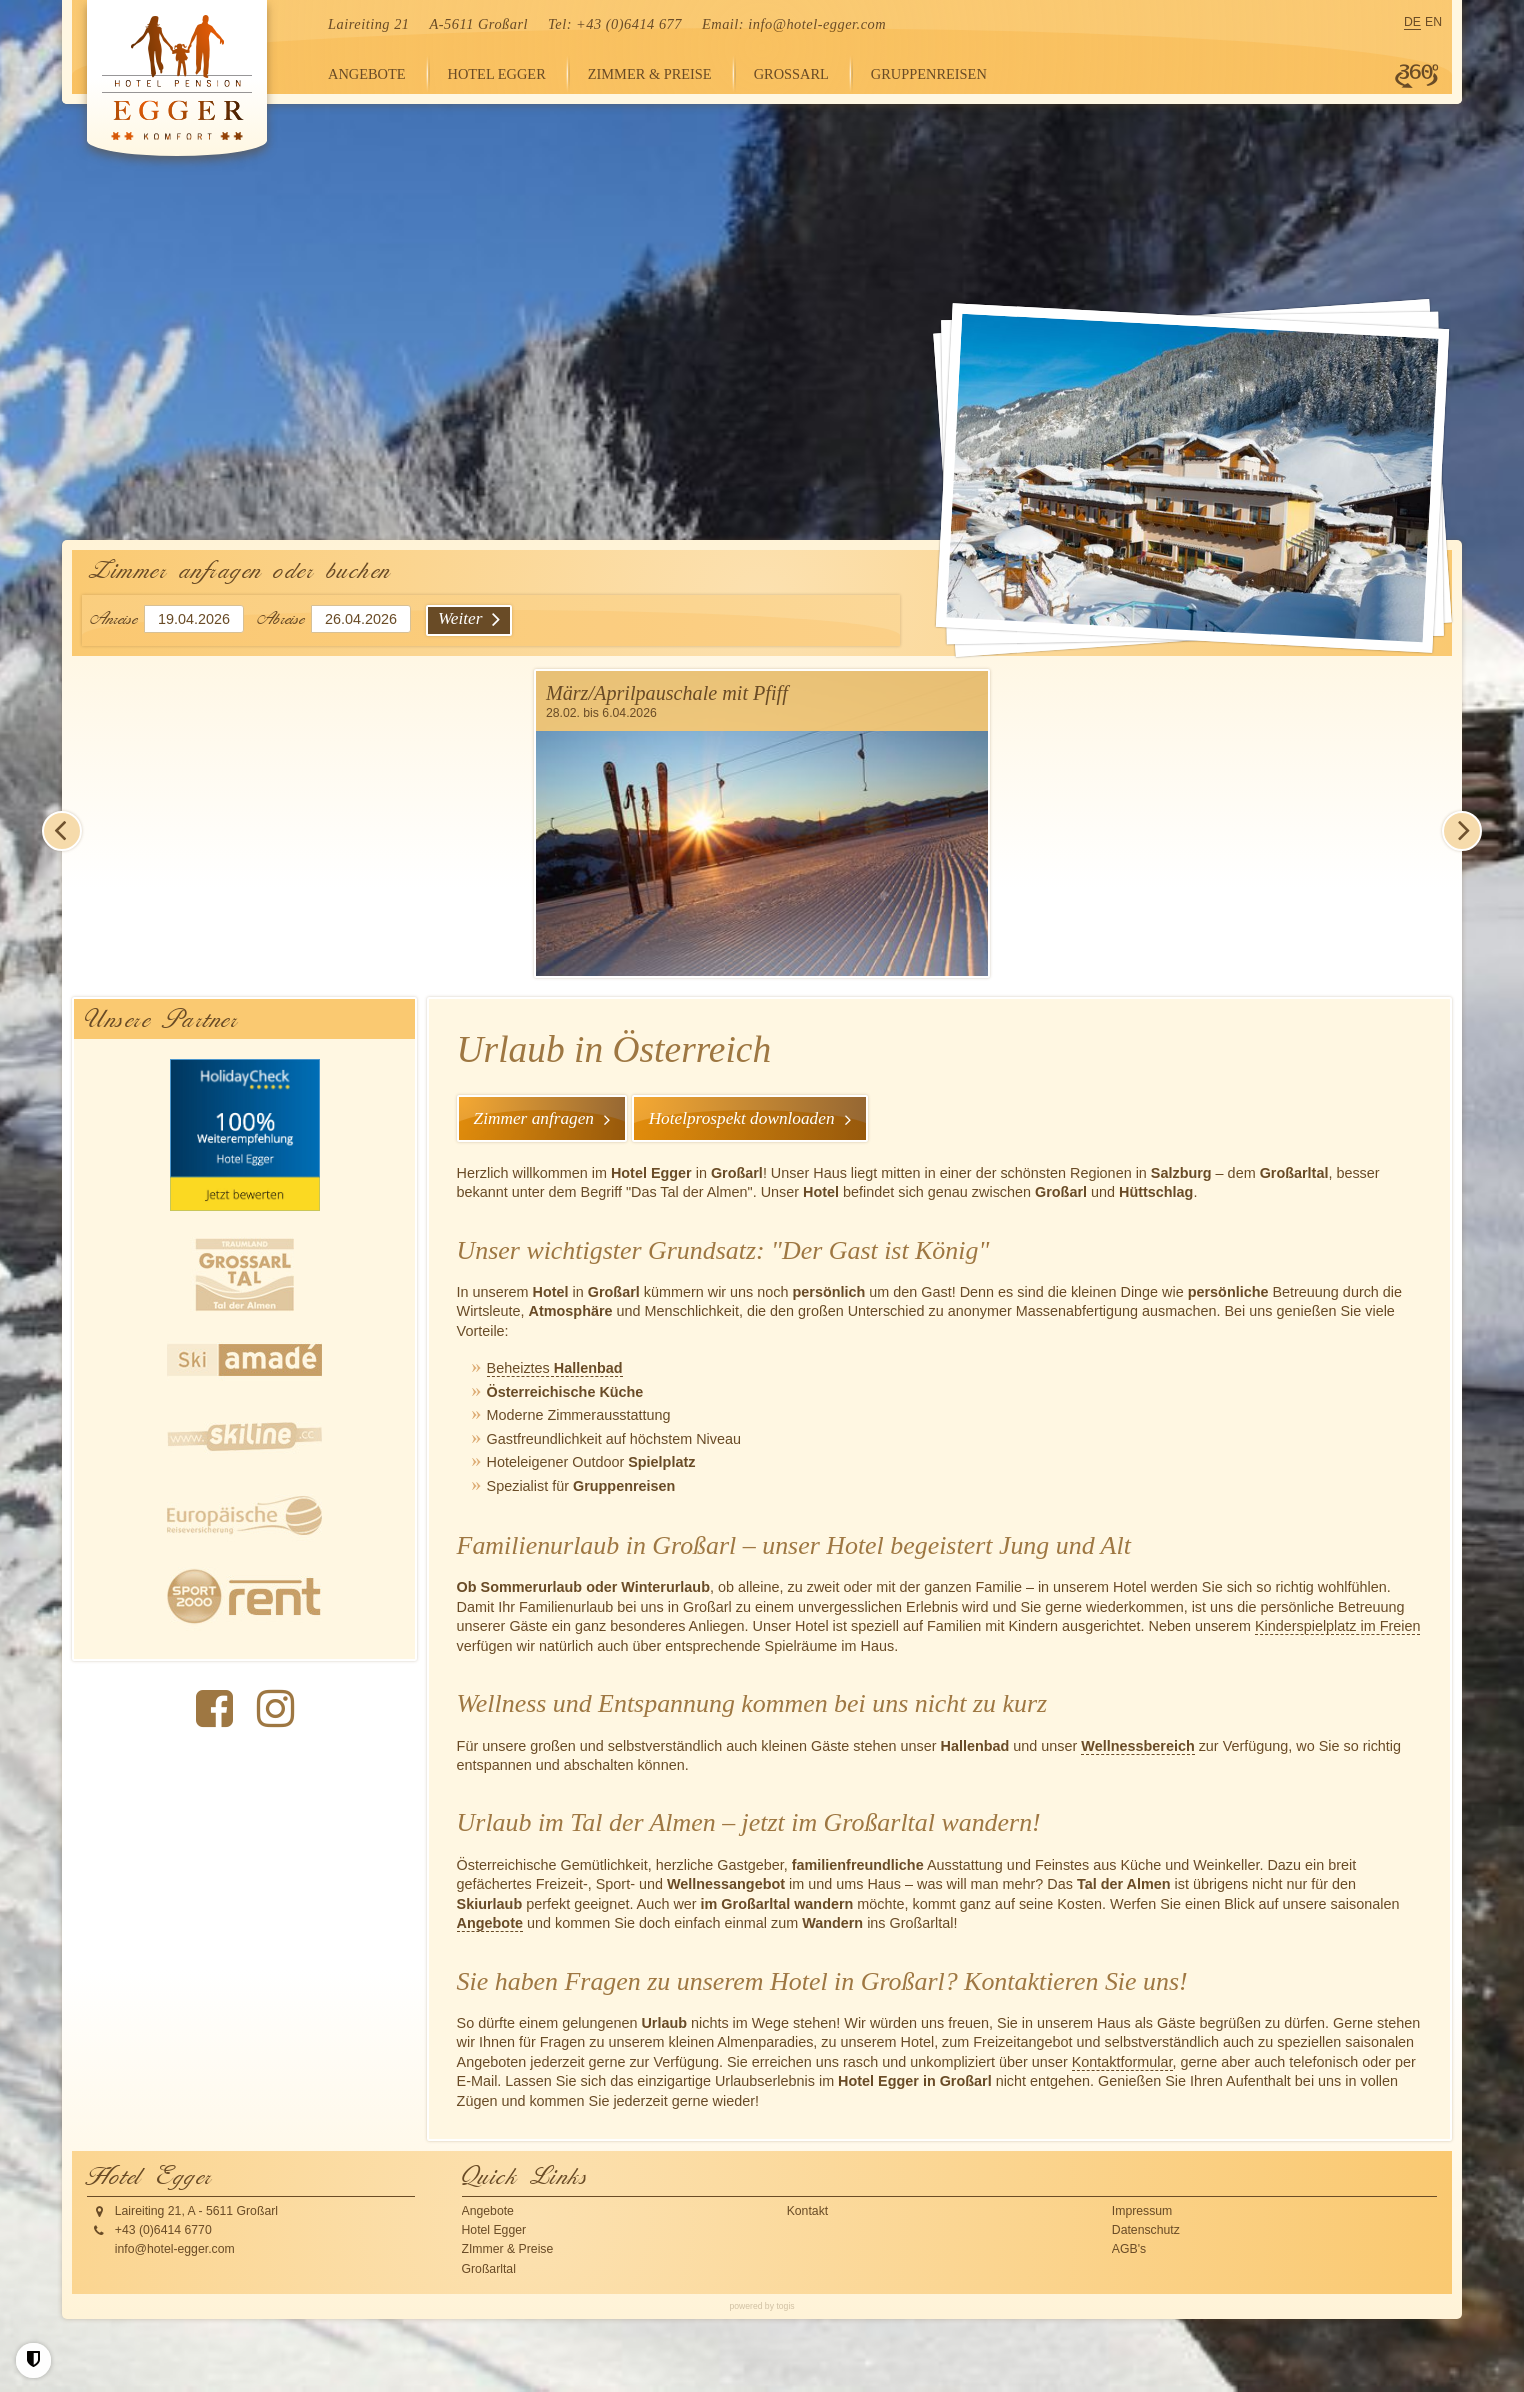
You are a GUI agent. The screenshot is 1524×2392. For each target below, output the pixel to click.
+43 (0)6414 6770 (163, 2229)
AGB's (1129, 2248)
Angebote (490, 1922)
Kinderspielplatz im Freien (1338, 1625)
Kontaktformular (1122, 2060)
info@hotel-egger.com (817, 24)
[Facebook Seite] (214, 1709)
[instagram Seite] (275, 1709)
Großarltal (489, 2267)
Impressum (1142, 2209)
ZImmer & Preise (508, 2248)
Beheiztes (555, 1367)
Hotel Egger (494, 2229)
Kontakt (808, 2209)
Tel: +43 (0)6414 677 (615, 24)
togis (785, 2304)
